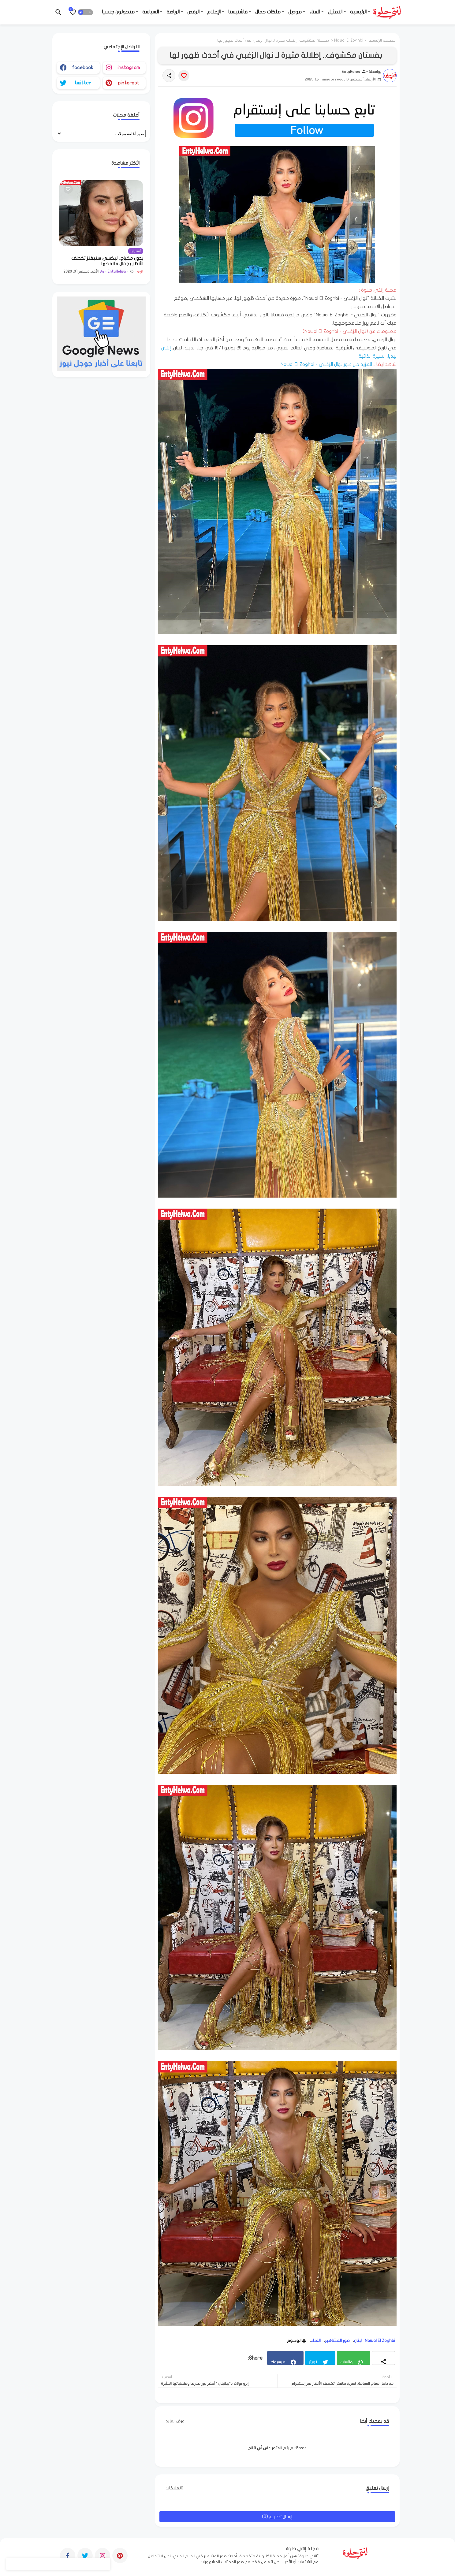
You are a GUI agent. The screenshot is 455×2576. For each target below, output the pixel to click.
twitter (82, 82)
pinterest (128, 82)
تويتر (312, 2362)
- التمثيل (337, 11)
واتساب (346, 2362)
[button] (85, 12)
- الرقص (195, 11)
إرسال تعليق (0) (277, 2516)
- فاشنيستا (239, 11)
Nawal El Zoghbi (348, 40)
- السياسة (152, 11)
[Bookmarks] (72, 12)
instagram (128, 67)
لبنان (358, 2340)
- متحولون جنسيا (120, 11)
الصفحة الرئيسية (382, 40)
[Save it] (183, 75)
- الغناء (316, 11)
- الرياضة (174, 11)
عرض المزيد (175, 2421)
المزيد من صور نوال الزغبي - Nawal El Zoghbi (326, 364)
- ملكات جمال (269, 11)
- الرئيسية (360, 11)
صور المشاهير (337, 2340)
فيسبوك (277, 2362)
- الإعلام (215, 11)
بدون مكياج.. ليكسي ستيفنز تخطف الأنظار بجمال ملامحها (107, 261)
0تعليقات (174, 2488)
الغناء (316, 2340)
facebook (82, 67)
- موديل (296, 11)
